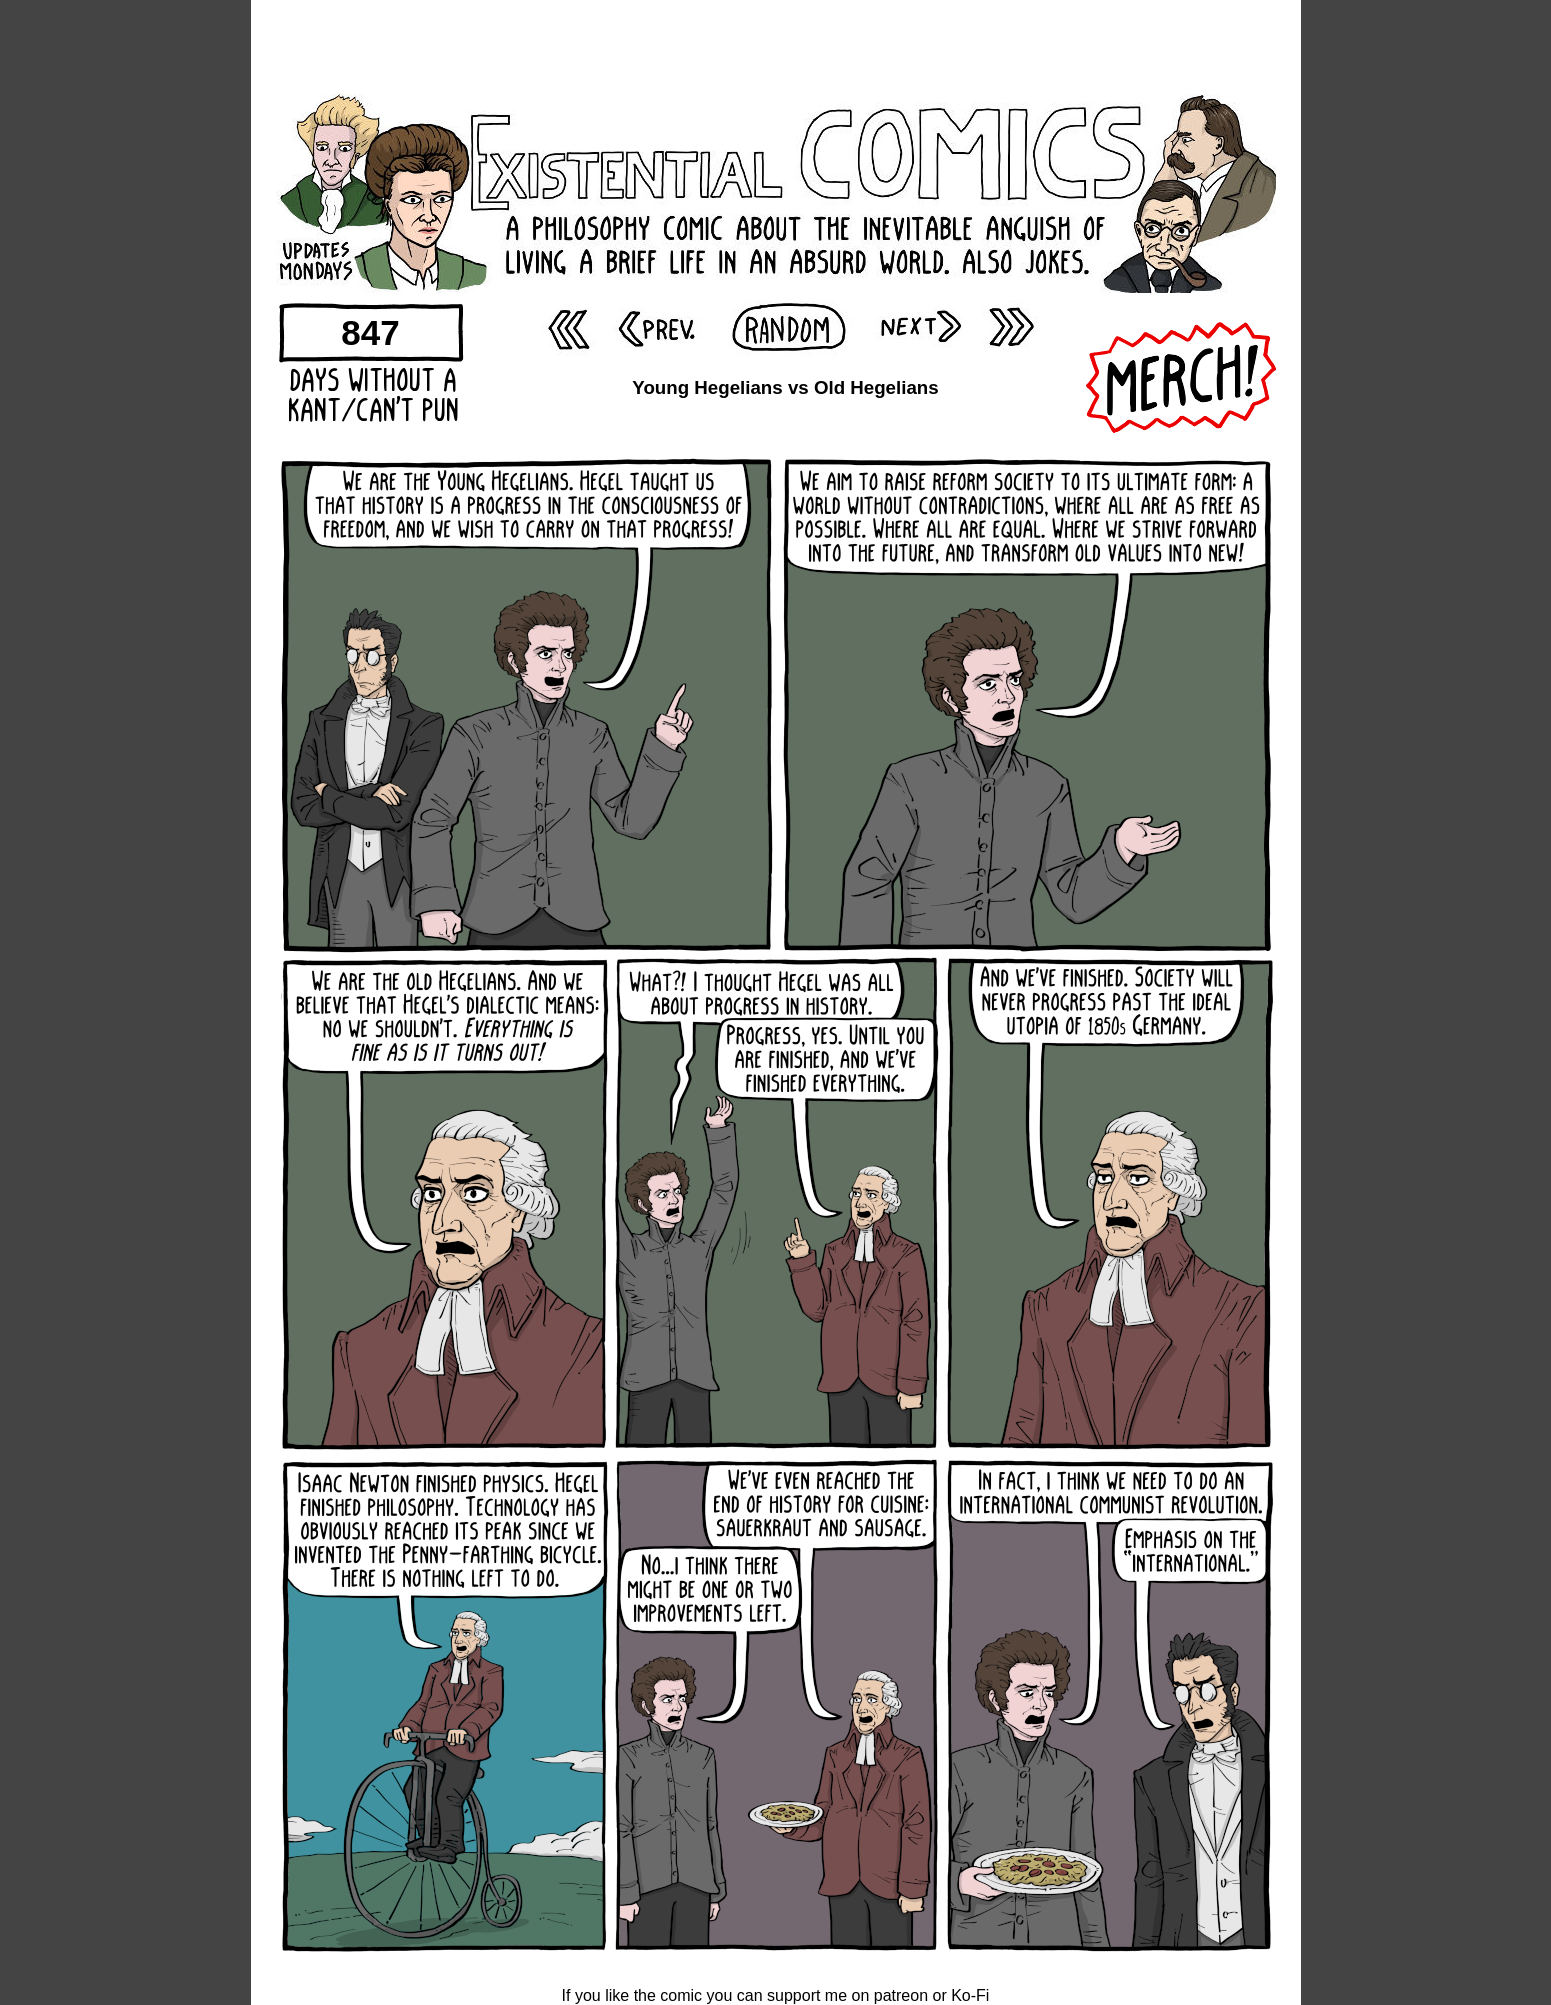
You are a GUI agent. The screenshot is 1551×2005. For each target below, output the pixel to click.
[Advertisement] (776, 45)
